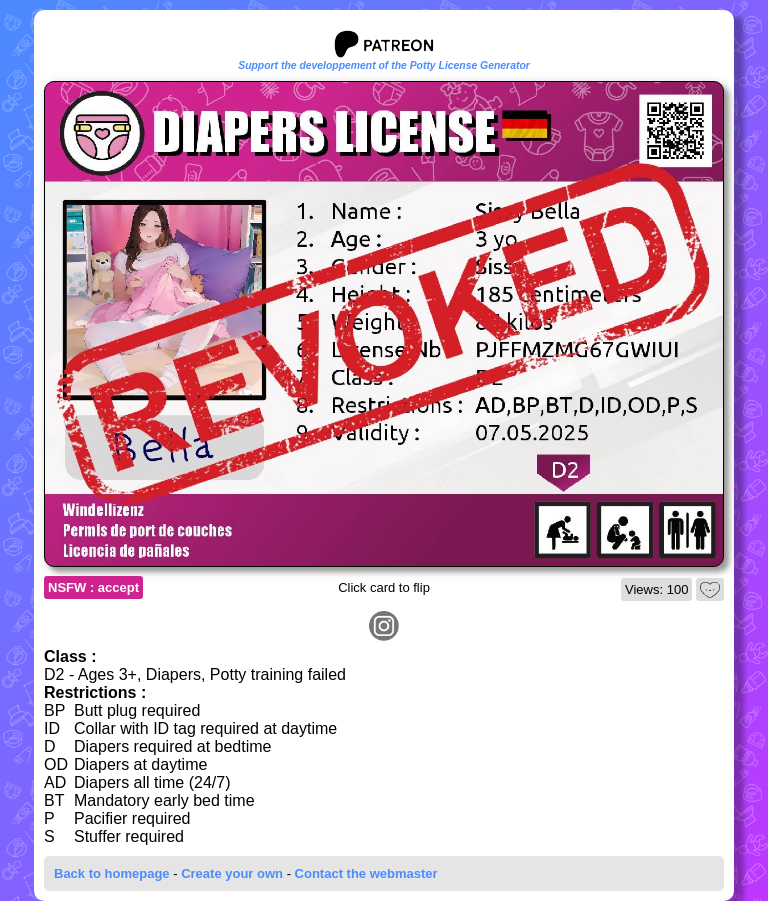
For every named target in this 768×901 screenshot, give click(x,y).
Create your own (232, 873)
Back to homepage (112, 873)
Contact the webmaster (366, 873)
